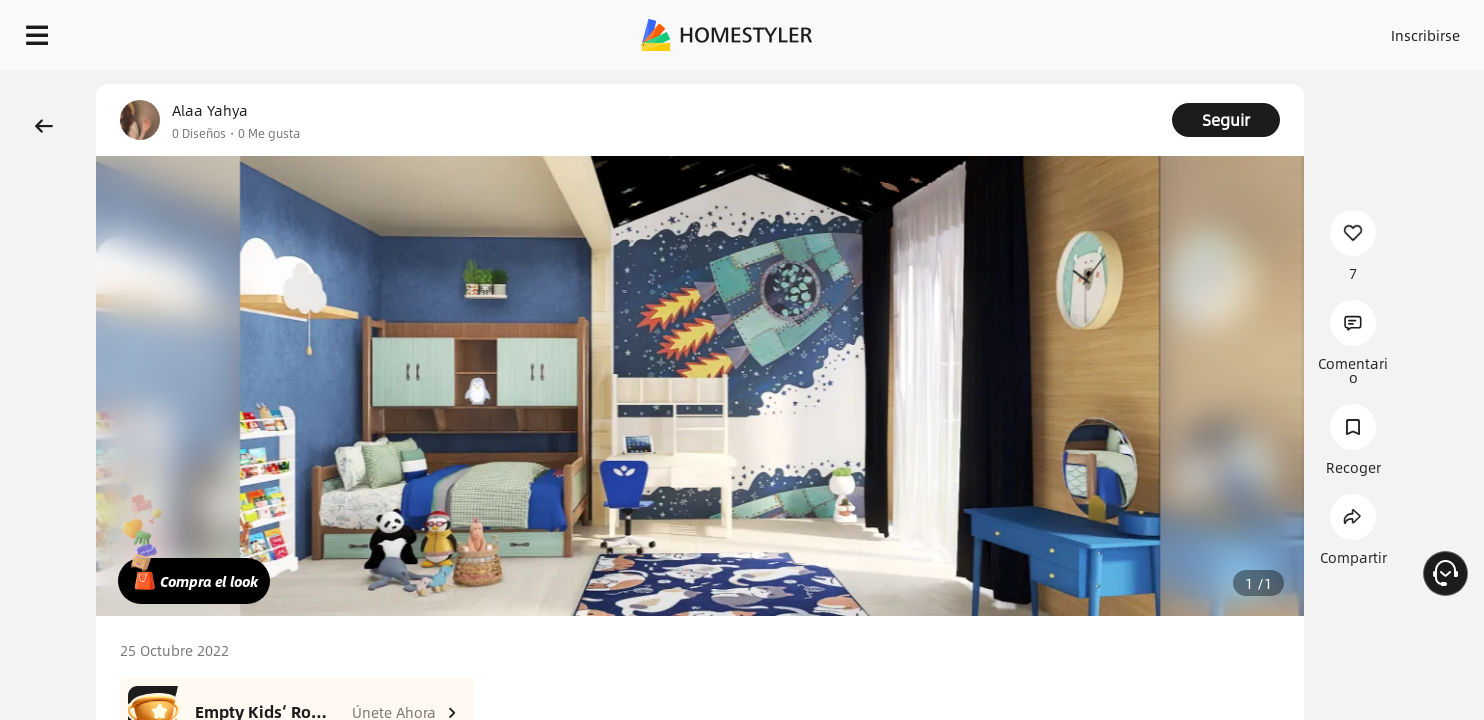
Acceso (1094, 30)
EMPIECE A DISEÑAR (1377, 30)
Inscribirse (1172, 30)
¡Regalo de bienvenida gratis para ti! (1016, 84)
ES (1245, 30)
